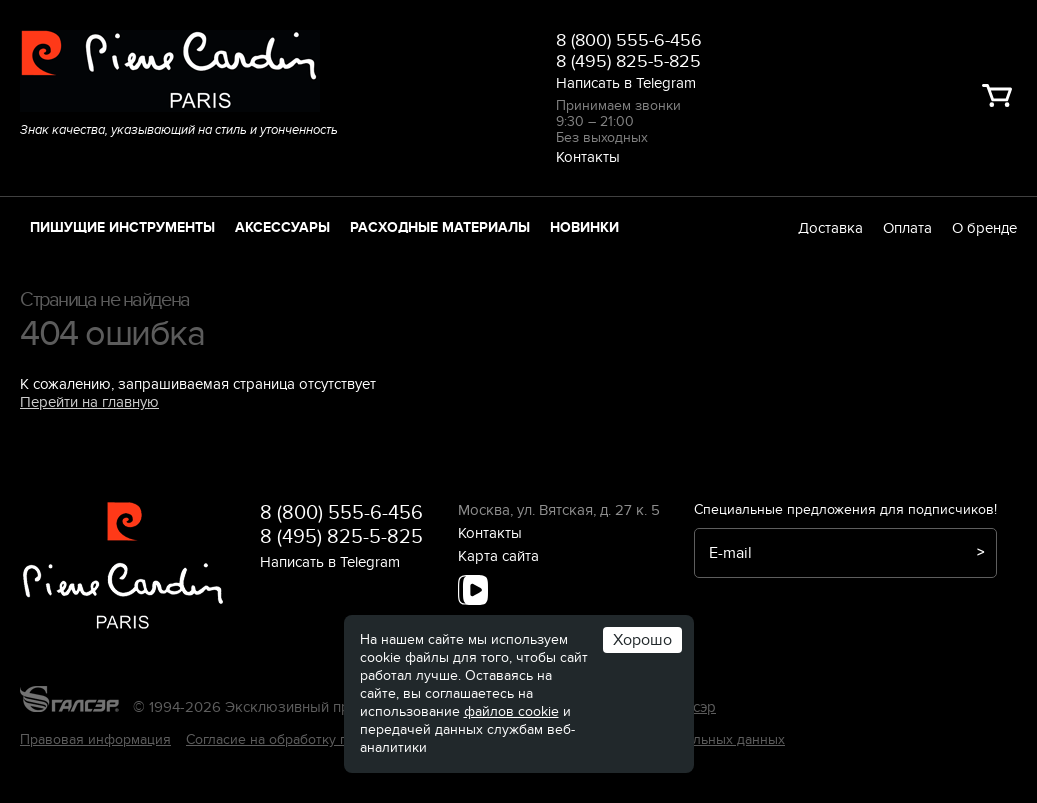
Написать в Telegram (626, 83)
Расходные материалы (440, 227)
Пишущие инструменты (122, 227)
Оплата (907, 228)
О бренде (984, 228)
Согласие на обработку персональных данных (336, 739)
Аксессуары (282, 227)
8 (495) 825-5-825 (628, 61)
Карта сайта (498, 556)
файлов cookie (511, 711)
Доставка (830, 228)
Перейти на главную (89, 402)
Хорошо (642, 640)
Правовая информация (95, 739)
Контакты (588, 157)
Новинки (584, 227)
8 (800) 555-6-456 (629, 40)
